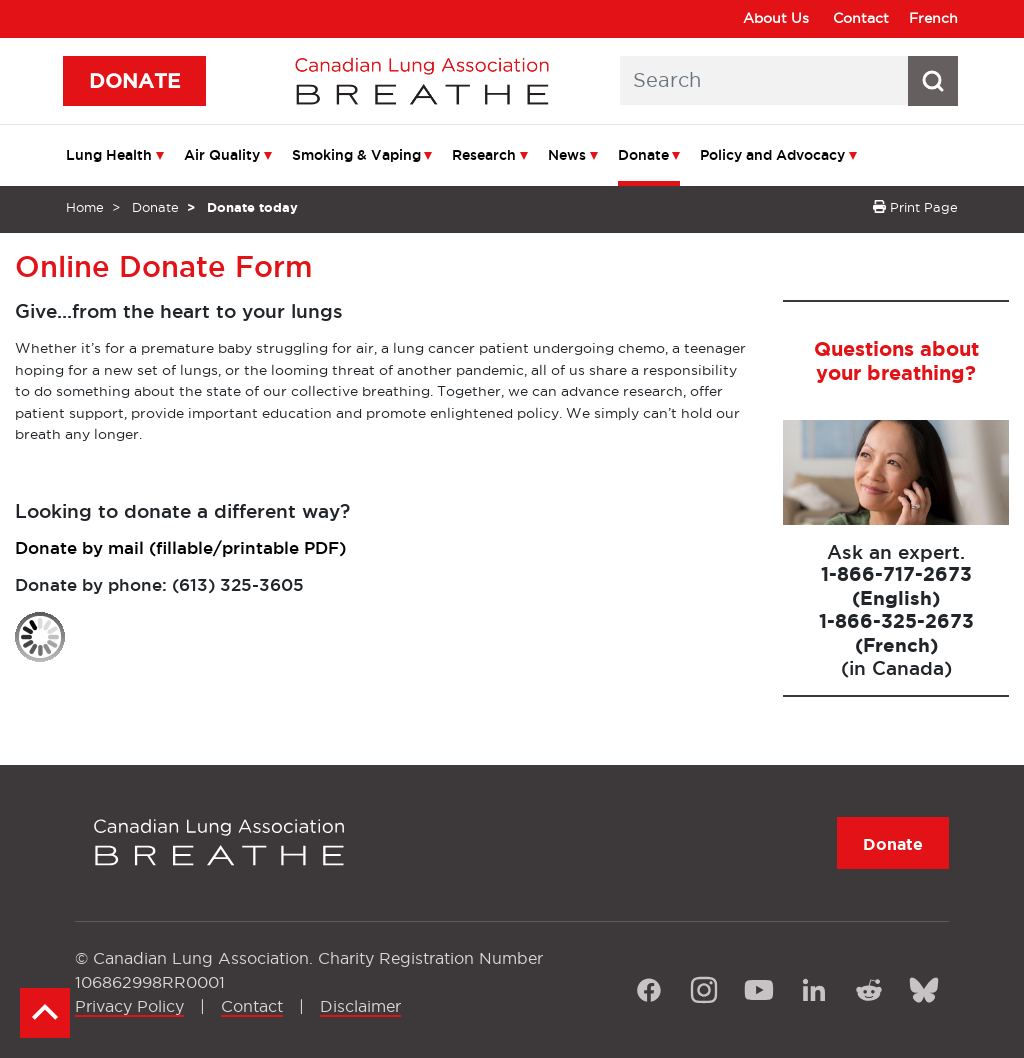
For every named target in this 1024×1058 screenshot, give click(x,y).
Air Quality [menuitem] (222, 155)
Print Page (915, 207)
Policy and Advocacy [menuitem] (772, 155)
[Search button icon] (933, 81)
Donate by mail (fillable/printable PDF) (180, 547)
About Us (776, 18)
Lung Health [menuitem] (109, 155)
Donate (155, 207)
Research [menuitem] (484, 155)
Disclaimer (360, 1006)
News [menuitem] (567, 155)
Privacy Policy (129, 1006)
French (933, 18)
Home (85, 207)
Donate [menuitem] (643, 155)
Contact (861, 18)
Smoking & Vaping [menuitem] (356, 155)
